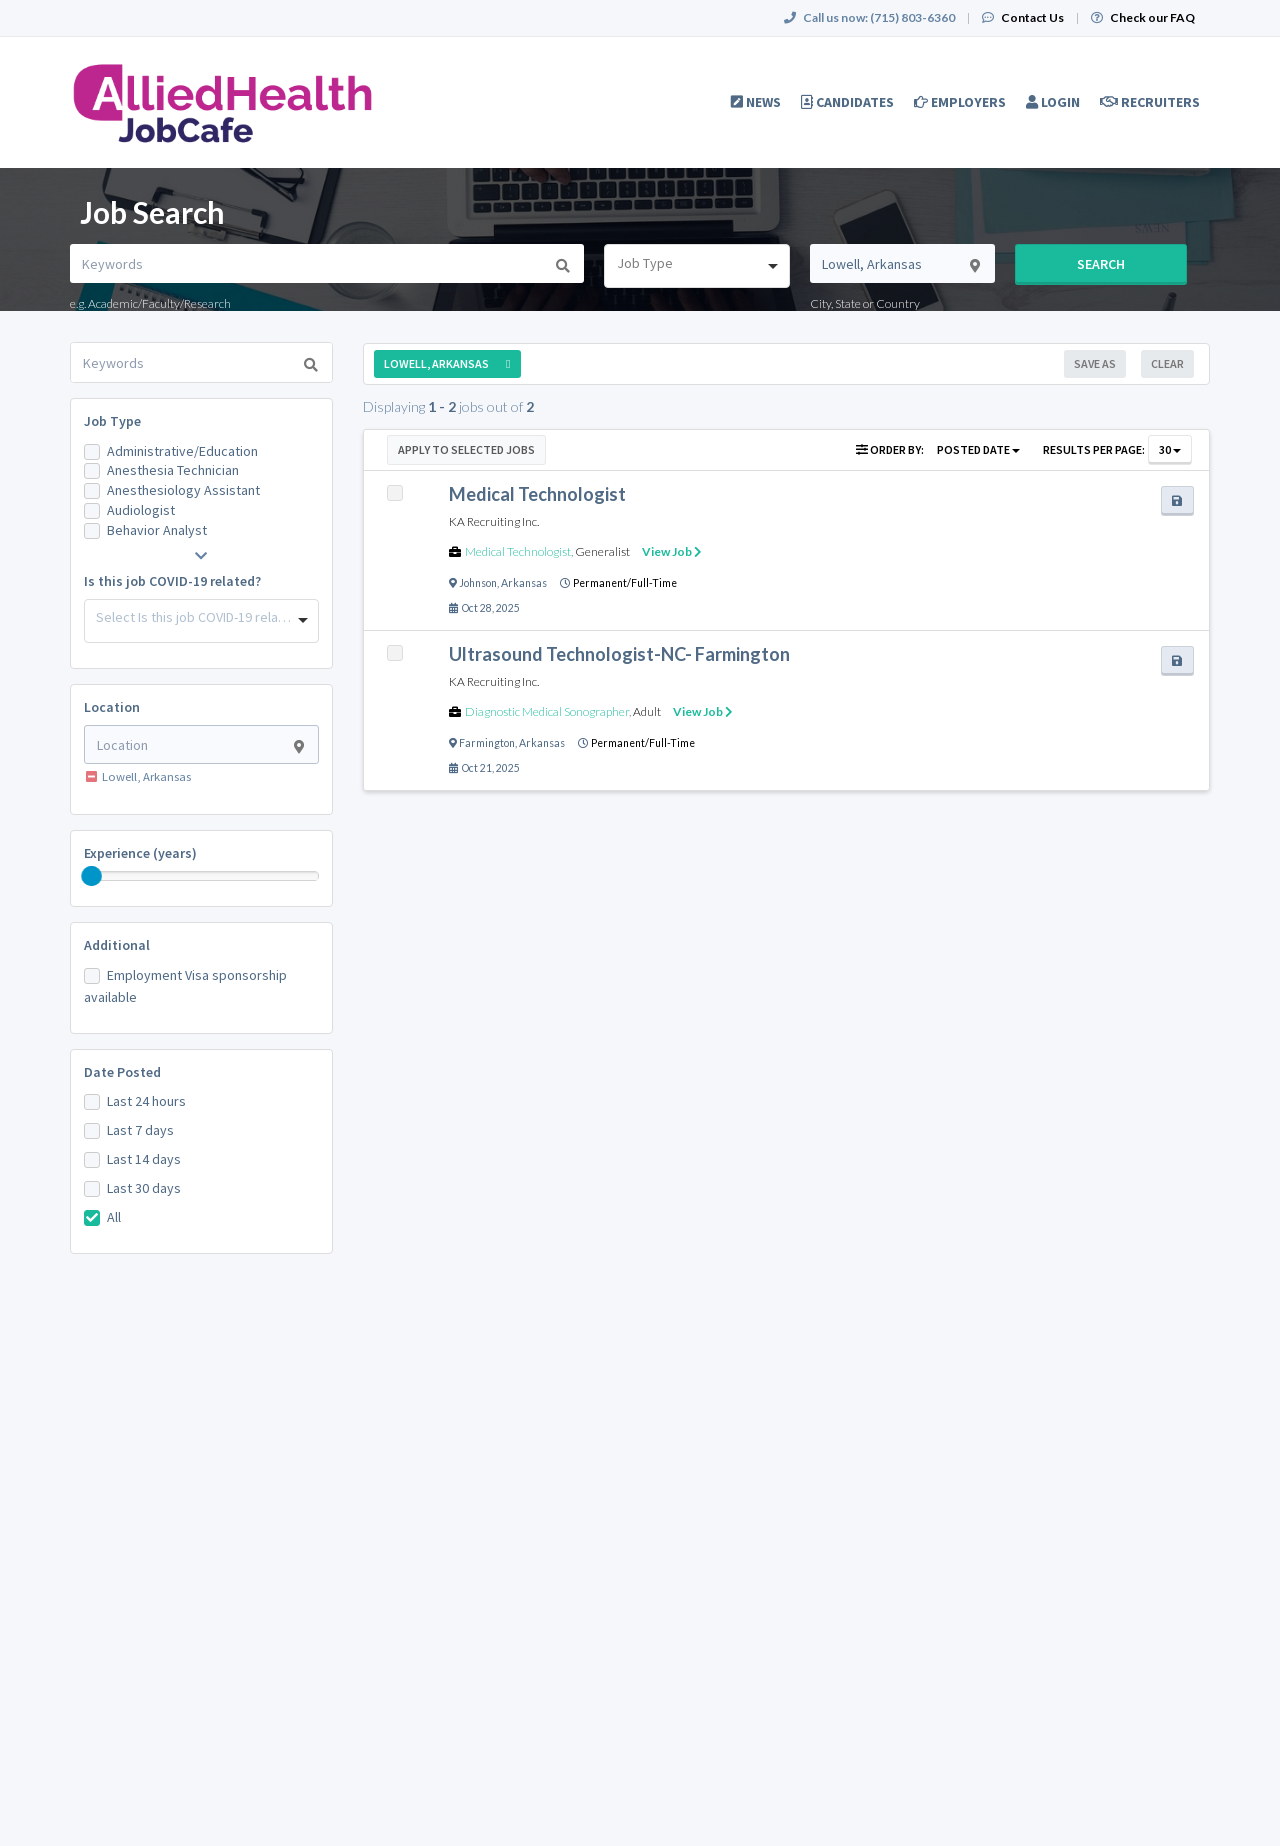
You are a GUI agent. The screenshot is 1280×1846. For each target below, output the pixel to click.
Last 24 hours (146, 1101)
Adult (647, 711)
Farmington (487, 743)
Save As (1095, 363)
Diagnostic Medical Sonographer (547, 711)
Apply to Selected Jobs (466, 449)
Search (1101, 264)
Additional (117, 945)
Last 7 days (140, 1130)
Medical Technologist (518, 551)
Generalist (602, 551)
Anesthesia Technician (173, 470)
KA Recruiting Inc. (494, 521)
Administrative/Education (182, 451)
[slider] (92, 876)
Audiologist (141, 510)
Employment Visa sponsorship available (185, 986)
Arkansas (524, 583)
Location (112, 707)
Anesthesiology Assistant (183, 490)
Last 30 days (144, 1188)
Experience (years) (140, 853)
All (114, 1217)
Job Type (112, 421)
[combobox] (696, 266)
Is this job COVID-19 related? (172, 581)
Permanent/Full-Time (625, 583)
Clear (1167, 363)
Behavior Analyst (157, 530)
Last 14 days (144, 1159)
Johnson (478, 583)
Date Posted (122, 1072)
